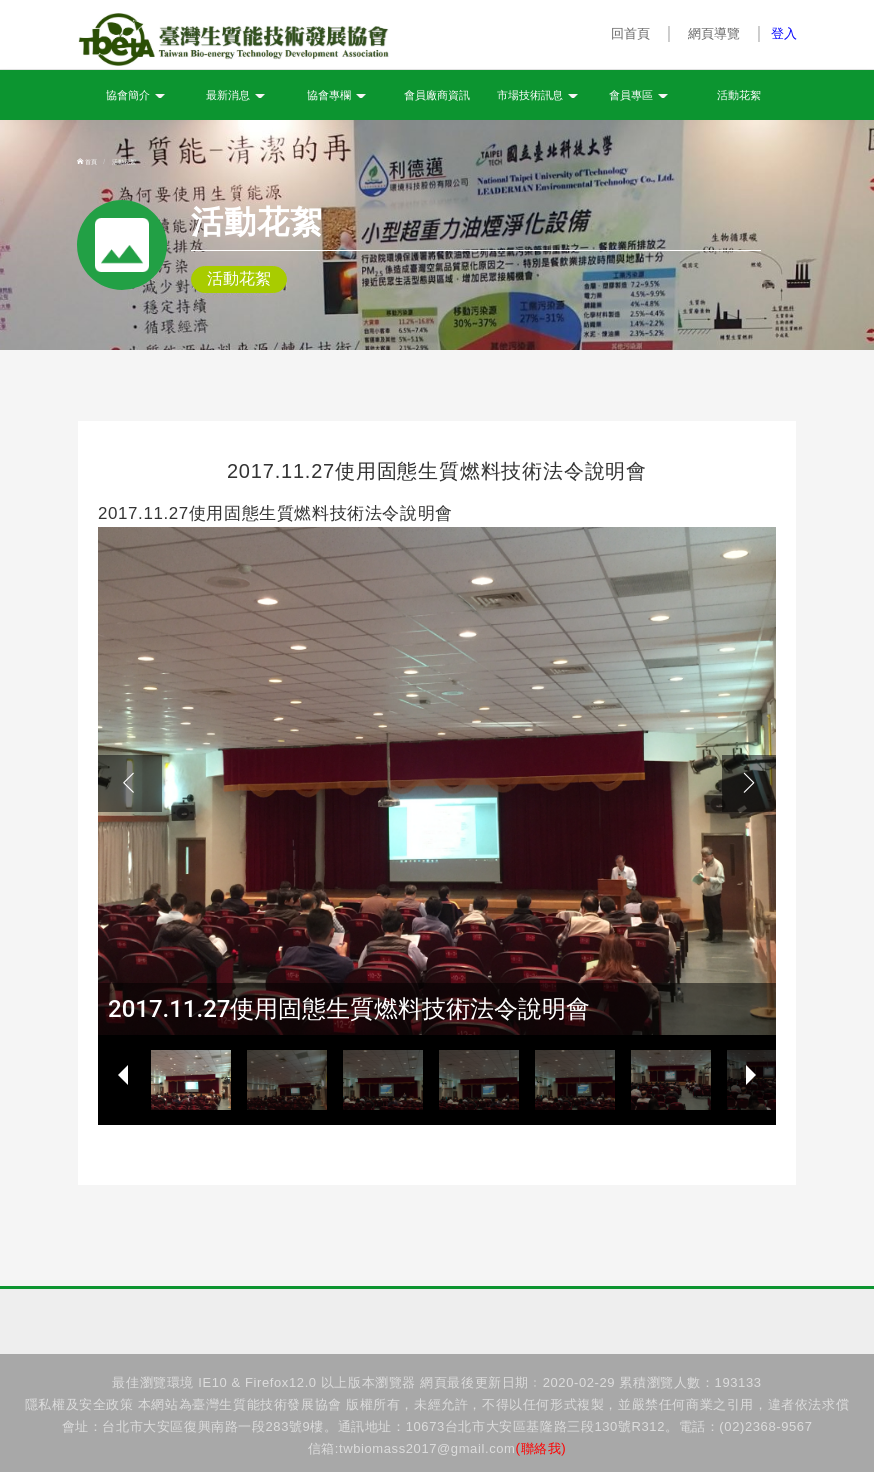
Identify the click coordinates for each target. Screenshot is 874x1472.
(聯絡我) (541, 1448)
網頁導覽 (713, 33)
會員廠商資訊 (437, 95)
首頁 (87, 162)
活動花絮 (739, 95)
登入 (784, 33)
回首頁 (631, 33)
